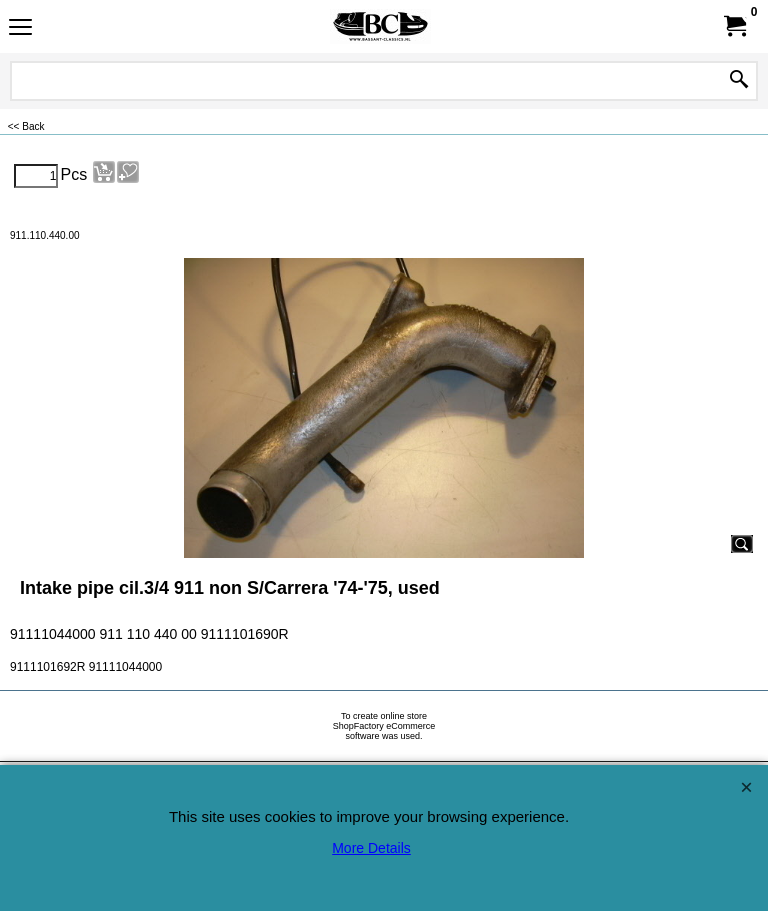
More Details (371, 848)
